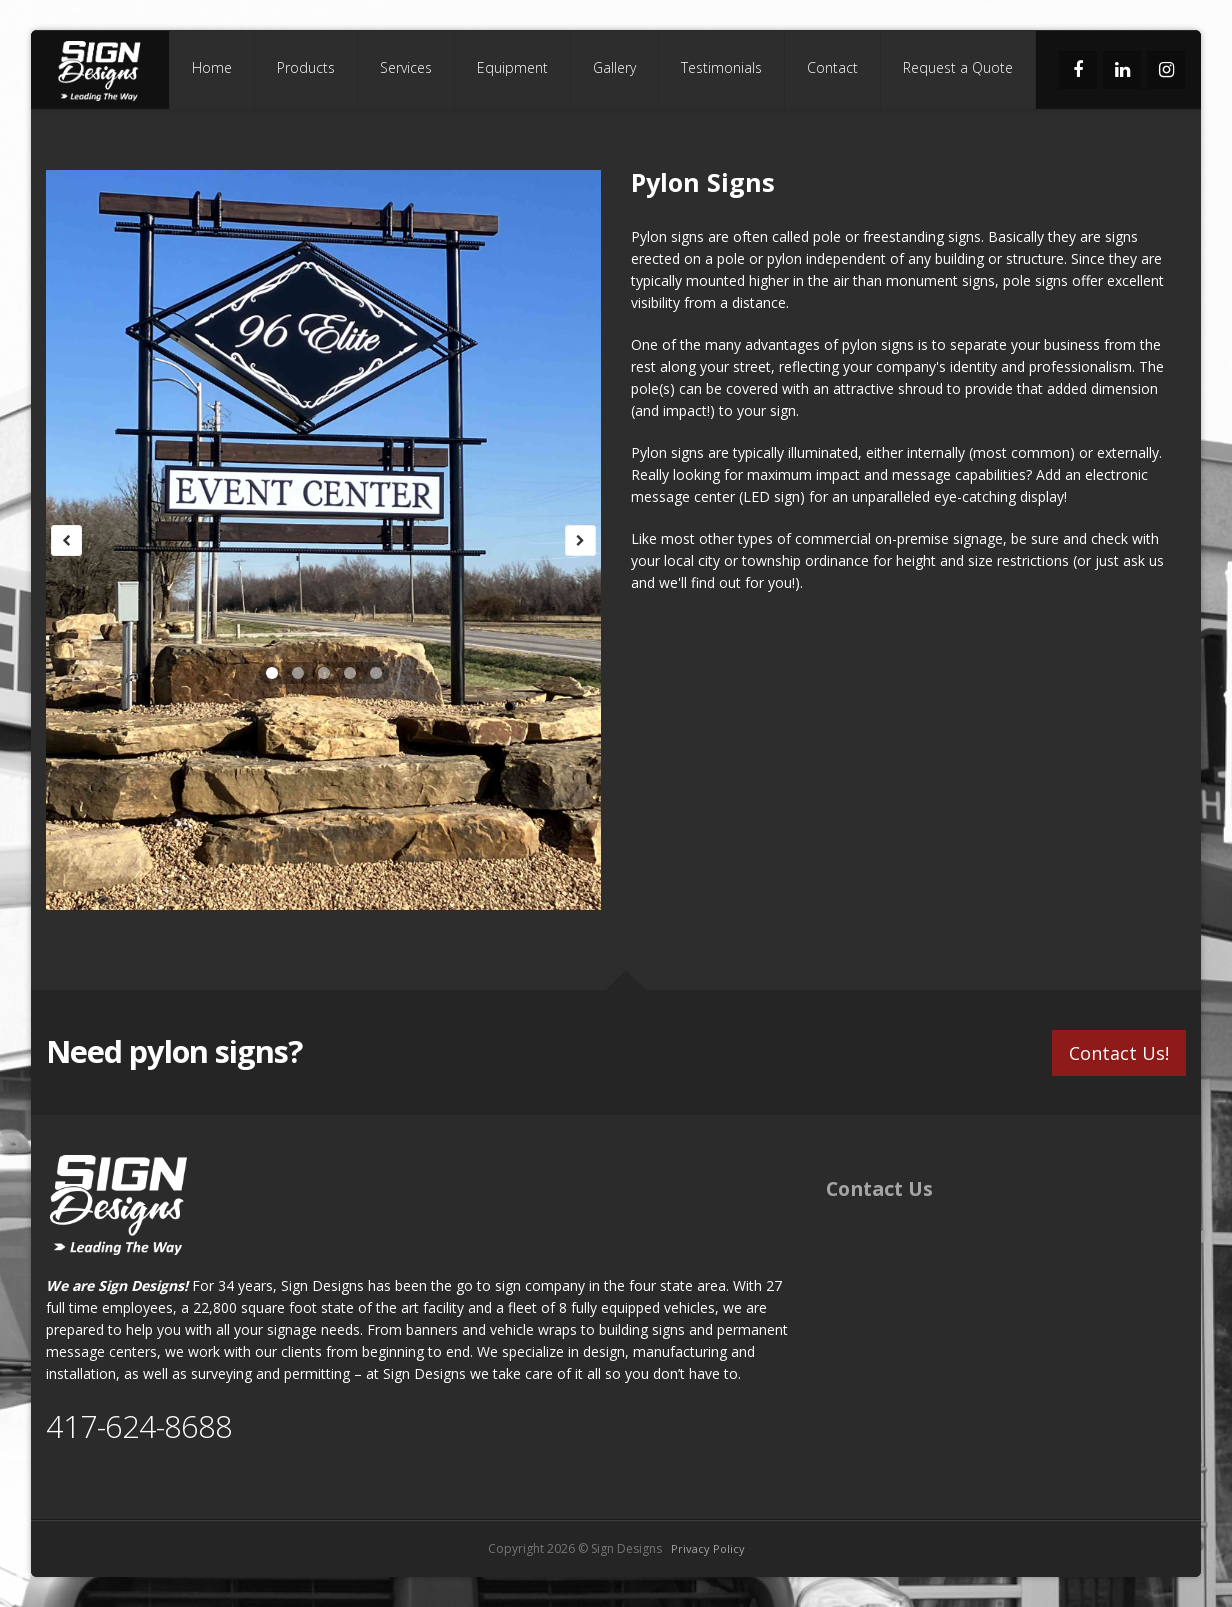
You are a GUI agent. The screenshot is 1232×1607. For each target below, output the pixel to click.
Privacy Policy (708, 1548)
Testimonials (721, 67)
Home (212, 67)
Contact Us (879, 1188)
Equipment (512, 67)
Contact (832, 67)
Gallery (614, 67)
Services (406, 67)
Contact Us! (1119, 1053)
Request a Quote (958, 67)
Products (306, 67)
